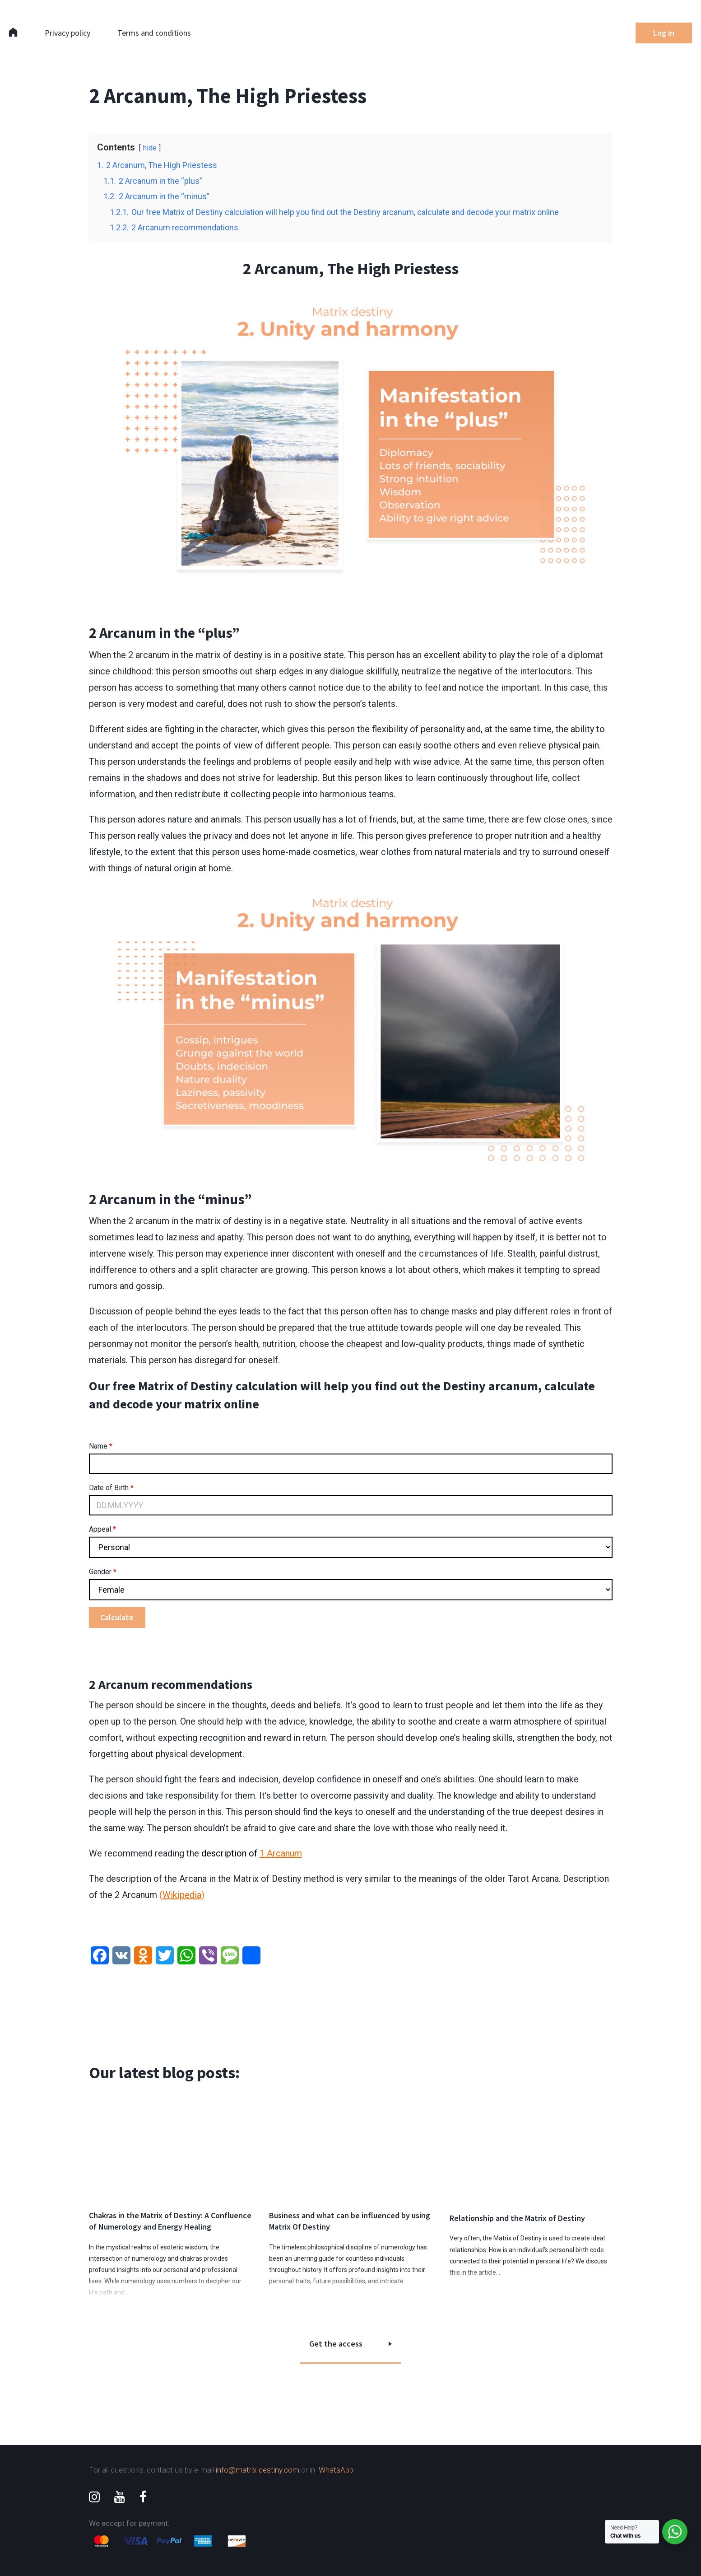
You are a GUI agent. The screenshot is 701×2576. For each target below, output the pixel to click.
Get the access (335, 2343)
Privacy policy (67, 33)
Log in (663, 33)
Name (100, 1446)
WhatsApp (336, 2469)
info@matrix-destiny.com (257, 2469)
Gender (102, 1571)
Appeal (102, 1529)
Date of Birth (111, 1487)
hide (150, 148)
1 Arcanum (281, 1853)
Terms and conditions (154, 33)
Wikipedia (181, 1894)
